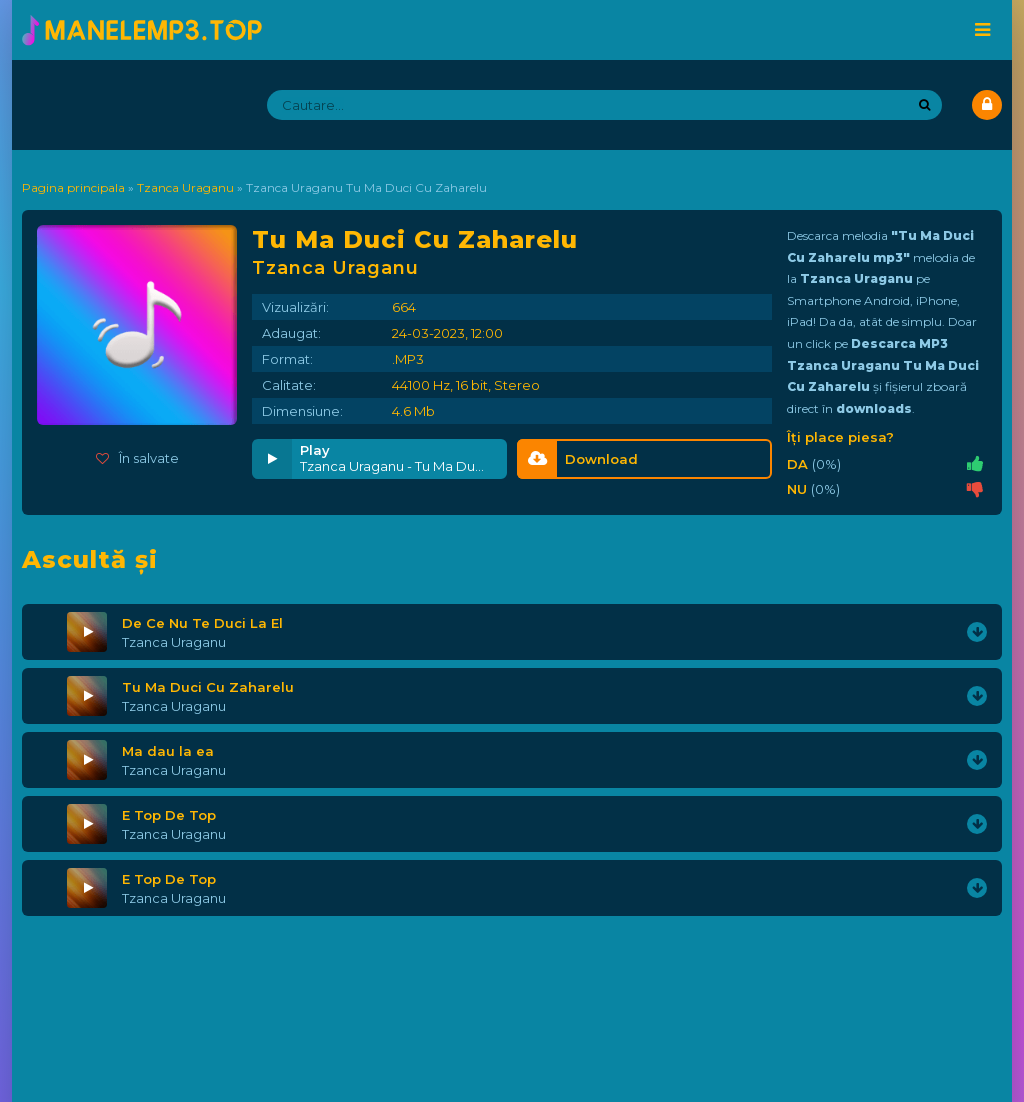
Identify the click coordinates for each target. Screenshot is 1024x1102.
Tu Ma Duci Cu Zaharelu (208, 687)
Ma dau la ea (168, 751)
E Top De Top (169, 815)
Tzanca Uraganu (174, 642)
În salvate (137, 458)
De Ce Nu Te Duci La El (202, 623)
